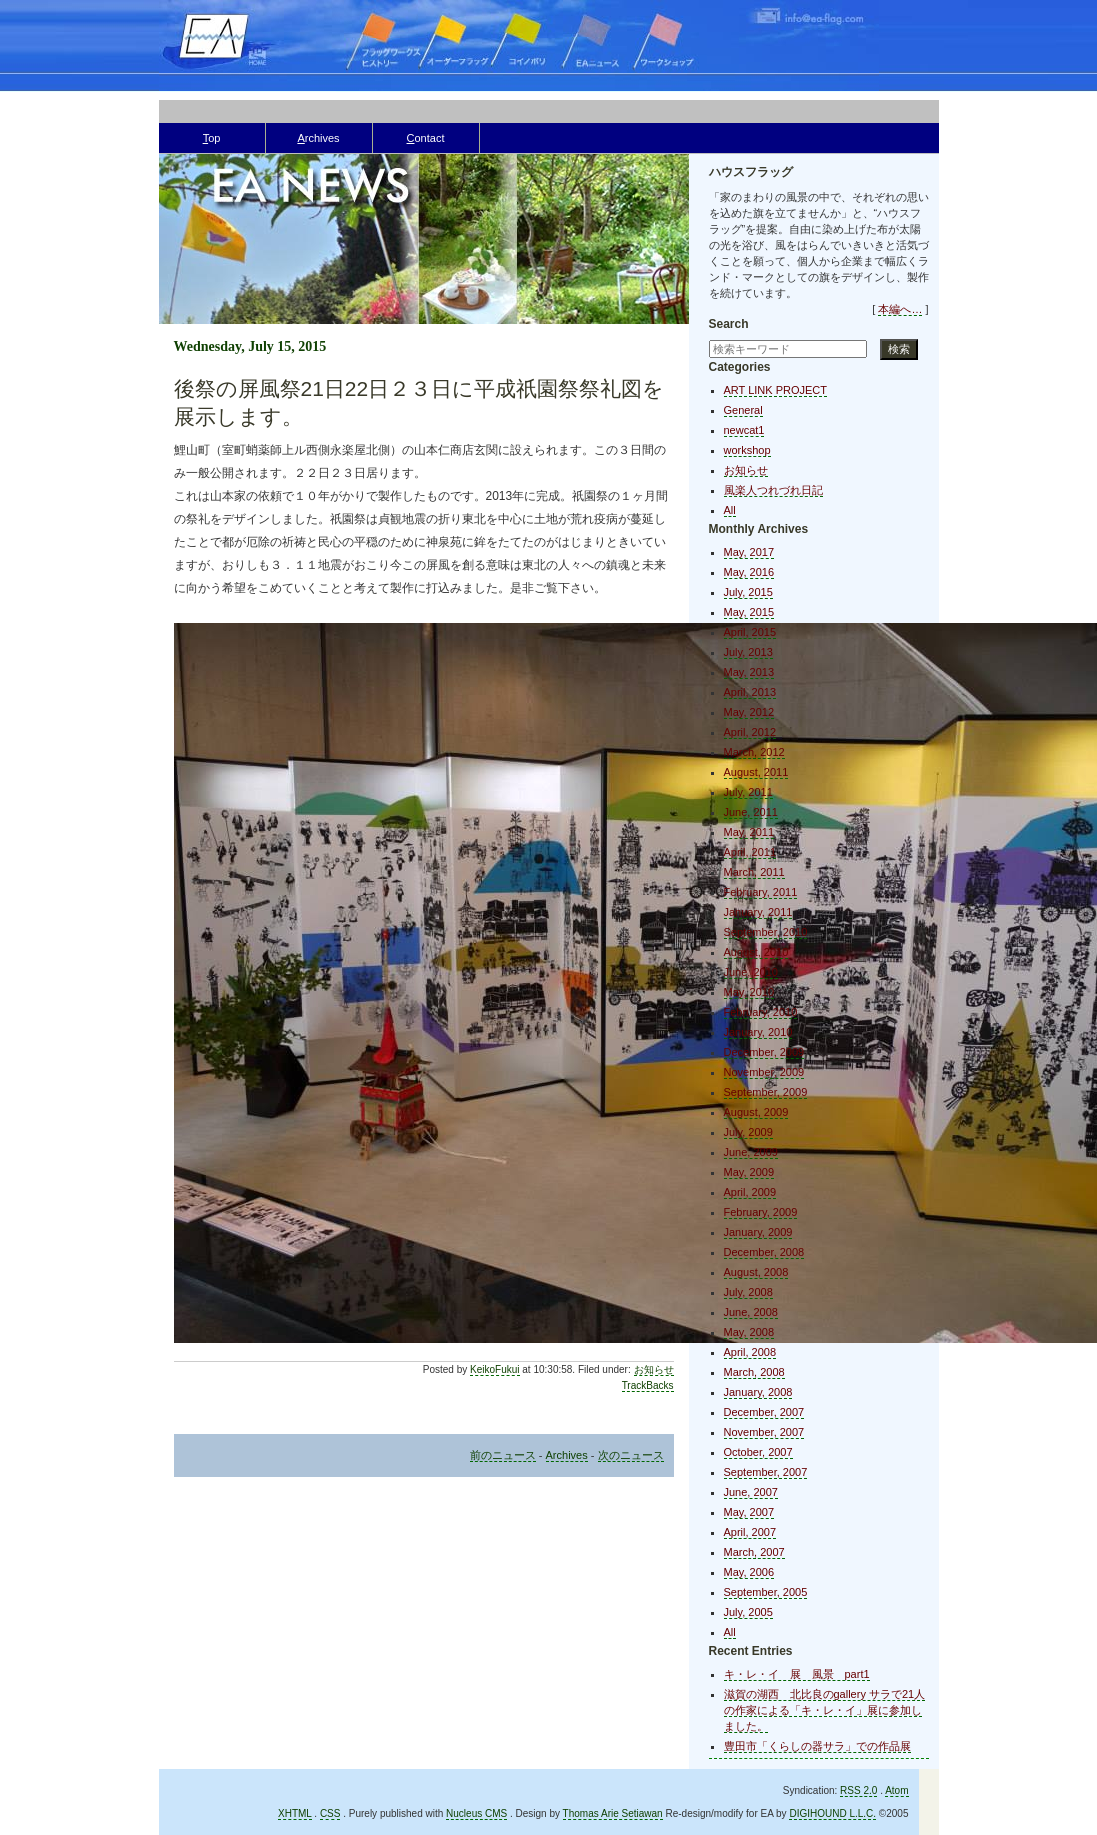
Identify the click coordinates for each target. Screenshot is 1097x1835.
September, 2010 (766, 932)
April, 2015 (750, 632)
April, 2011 (750, 852)
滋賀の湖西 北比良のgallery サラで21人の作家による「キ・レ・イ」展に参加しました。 (825, 1710)
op (212, 138)
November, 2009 (764, 1072)
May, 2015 (749, 612)
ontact (426, 138)
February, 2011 (761, 892)
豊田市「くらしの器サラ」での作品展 (817, 1746)
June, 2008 (751, 1312)
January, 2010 (758, 1032)
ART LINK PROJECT (776, 390)
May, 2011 (749, 832)
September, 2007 (766, 1472)
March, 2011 (754, 872)
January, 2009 (758, 1232)
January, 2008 (758, 1392)
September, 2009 (766, 1092)
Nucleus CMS (476, 1813)
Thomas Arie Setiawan (613, 1813)
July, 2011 (748, 792)
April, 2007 (750, 1532)
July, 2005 (748, 1612)
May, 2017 (749, 552)
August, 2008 (756, 1272)
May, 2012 (749, 712)
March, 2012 (754, 752)
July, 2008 (748, 1292)
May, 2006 (749, 1572)
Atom (896, 1790)
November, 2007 (764, 1432)
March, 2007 (754, 1552)
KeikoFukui (494, 1369)
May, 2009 (749, 1172)
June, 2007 (751, 1492)
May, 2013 (749, 672)
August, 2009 (756, 1112)
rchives (318, 138)
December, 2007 (764, 1412)
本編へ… (900, 309)
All (730, 510)
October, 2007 (758, 1452)
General (743, 410)
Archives (567, 1455)
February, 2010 (761, 1012)
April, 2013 (750, 692)
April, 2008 (750, 1352)
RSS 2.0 (858, 1790)
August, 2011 (756, 772)
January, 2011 (758, 912)
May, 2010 (749, 992)
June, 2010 (751, 972)
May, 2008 (749, 1332)
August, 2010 (756, 952)
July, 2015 (748, 592)
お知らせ (654, 1369)
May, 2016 (749, 572)
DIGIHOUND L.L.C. (832, 1813)
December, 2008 (764, 1252)
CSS (330, 1813)
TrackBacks (648, 1385)
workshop (747, 450)
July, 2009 (748, 1132)
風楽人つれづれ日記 (773, 490)
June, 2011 (751, 812)
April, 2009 (750, 1192)
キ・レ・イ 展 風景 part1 (797, 1674)
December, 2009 (764, 1052)
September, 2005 (766, 1592)
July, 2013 (748, 652)
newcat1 (744, 430)
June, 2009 (751, 1152)
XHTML (295, 1813)
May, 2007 (749, 1512)
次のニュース (631, 1455)
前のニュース (503, 1455)
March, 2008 (754, 1372)
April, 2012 (750, 732)
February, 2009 (761, 1212)
